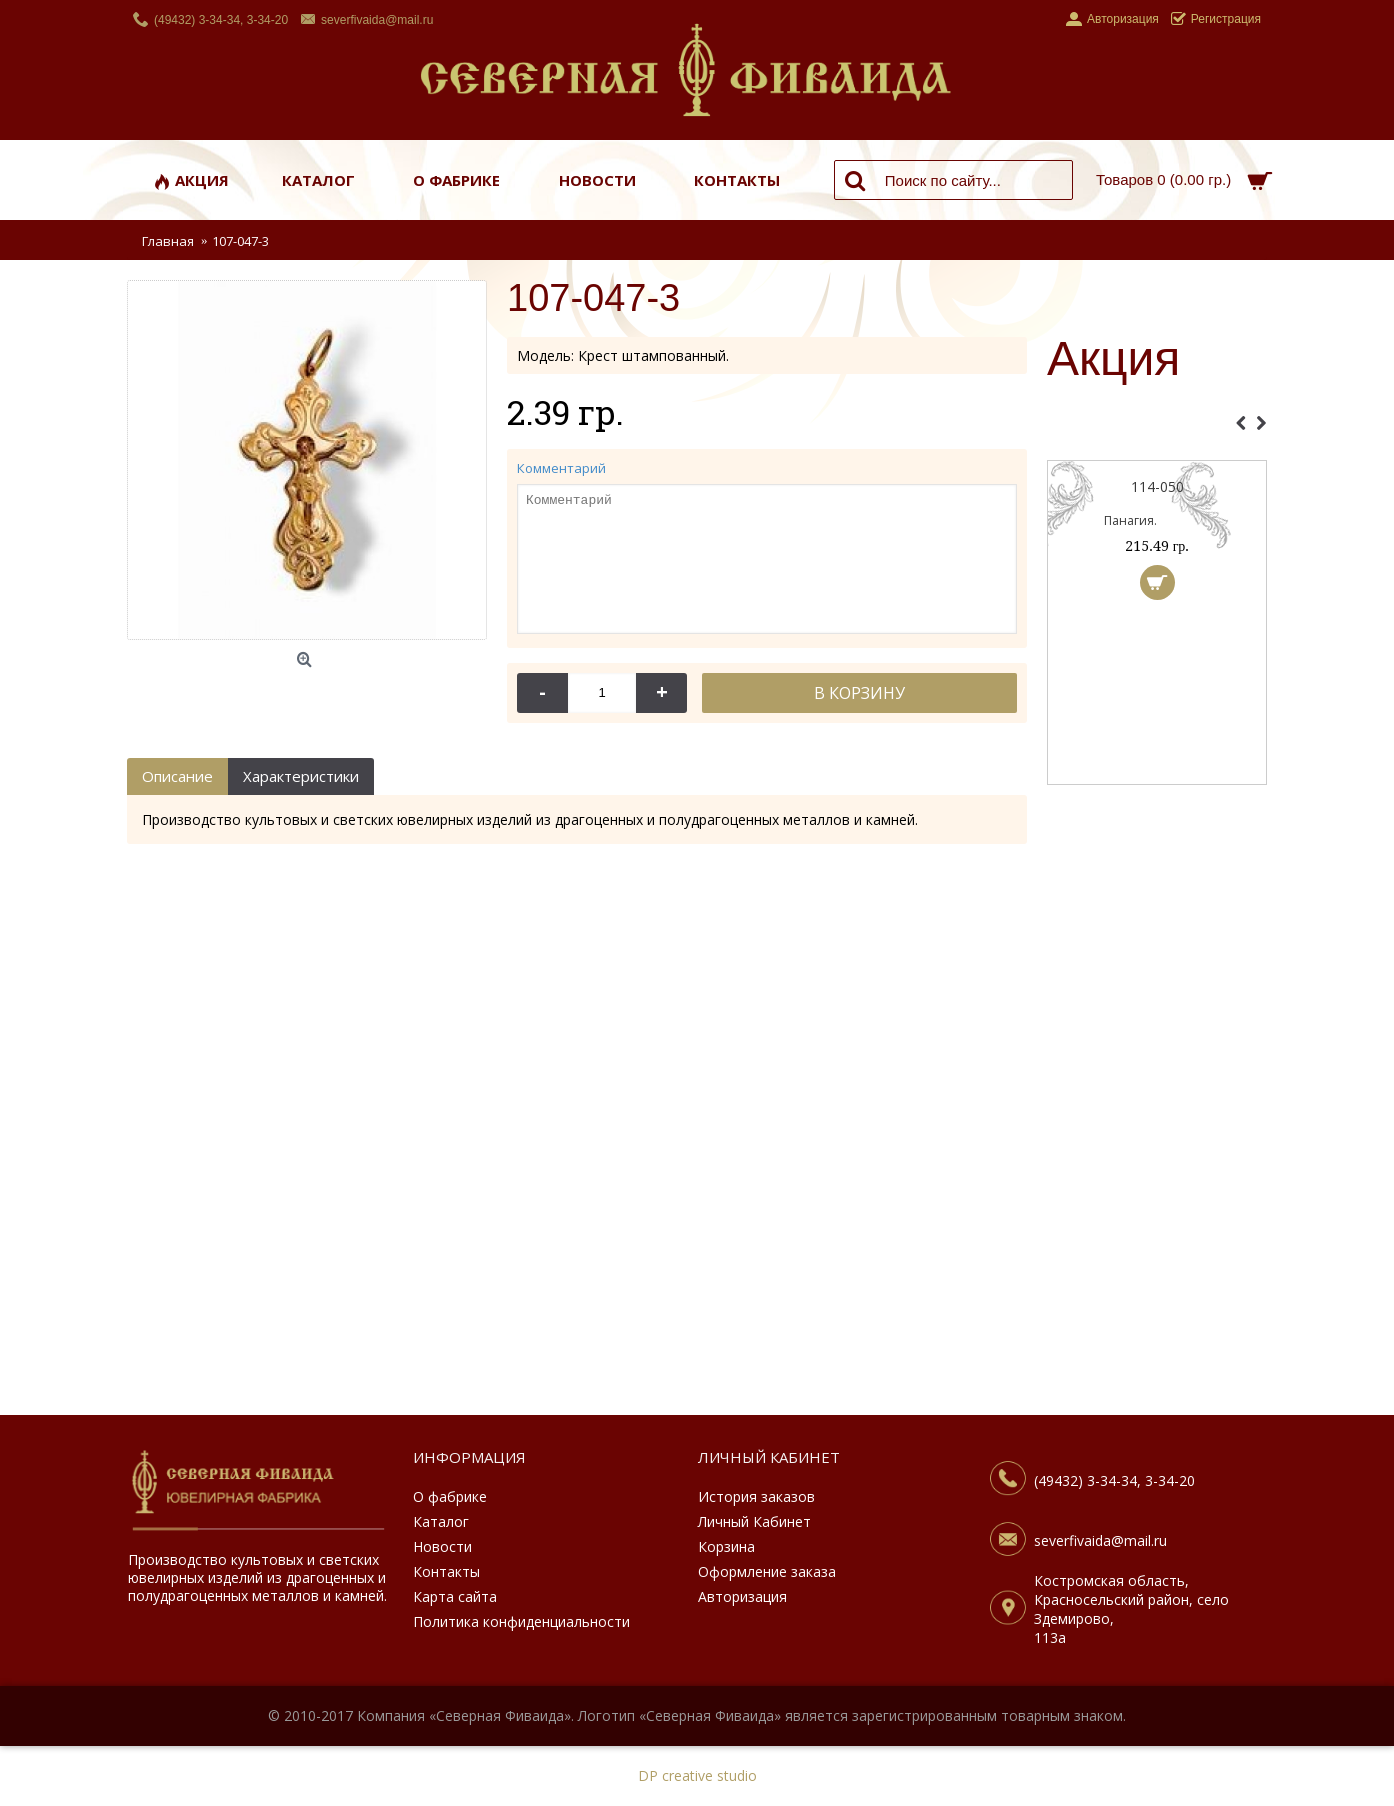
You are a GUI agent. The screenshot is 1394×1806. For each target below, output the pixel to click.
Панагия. (1153, 520)
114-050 (1180, 486)
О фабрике (450, 1496)
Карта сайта (455, 1596)
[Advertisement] (1157, 1115)
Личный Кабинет (754, 1521)
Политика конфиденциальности (521, 1621)
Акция (1113, 360)
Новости (442, 1546)
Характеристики (301, 776)
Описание (177, 776)
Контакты (446, 1571)
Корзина (726, 1546)
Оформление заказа (767, 1571)
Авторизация (742, 1596)
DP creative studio (697, 1775)
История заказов (756, 1496)
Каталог (441, 1521)
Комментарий (561, 468)
